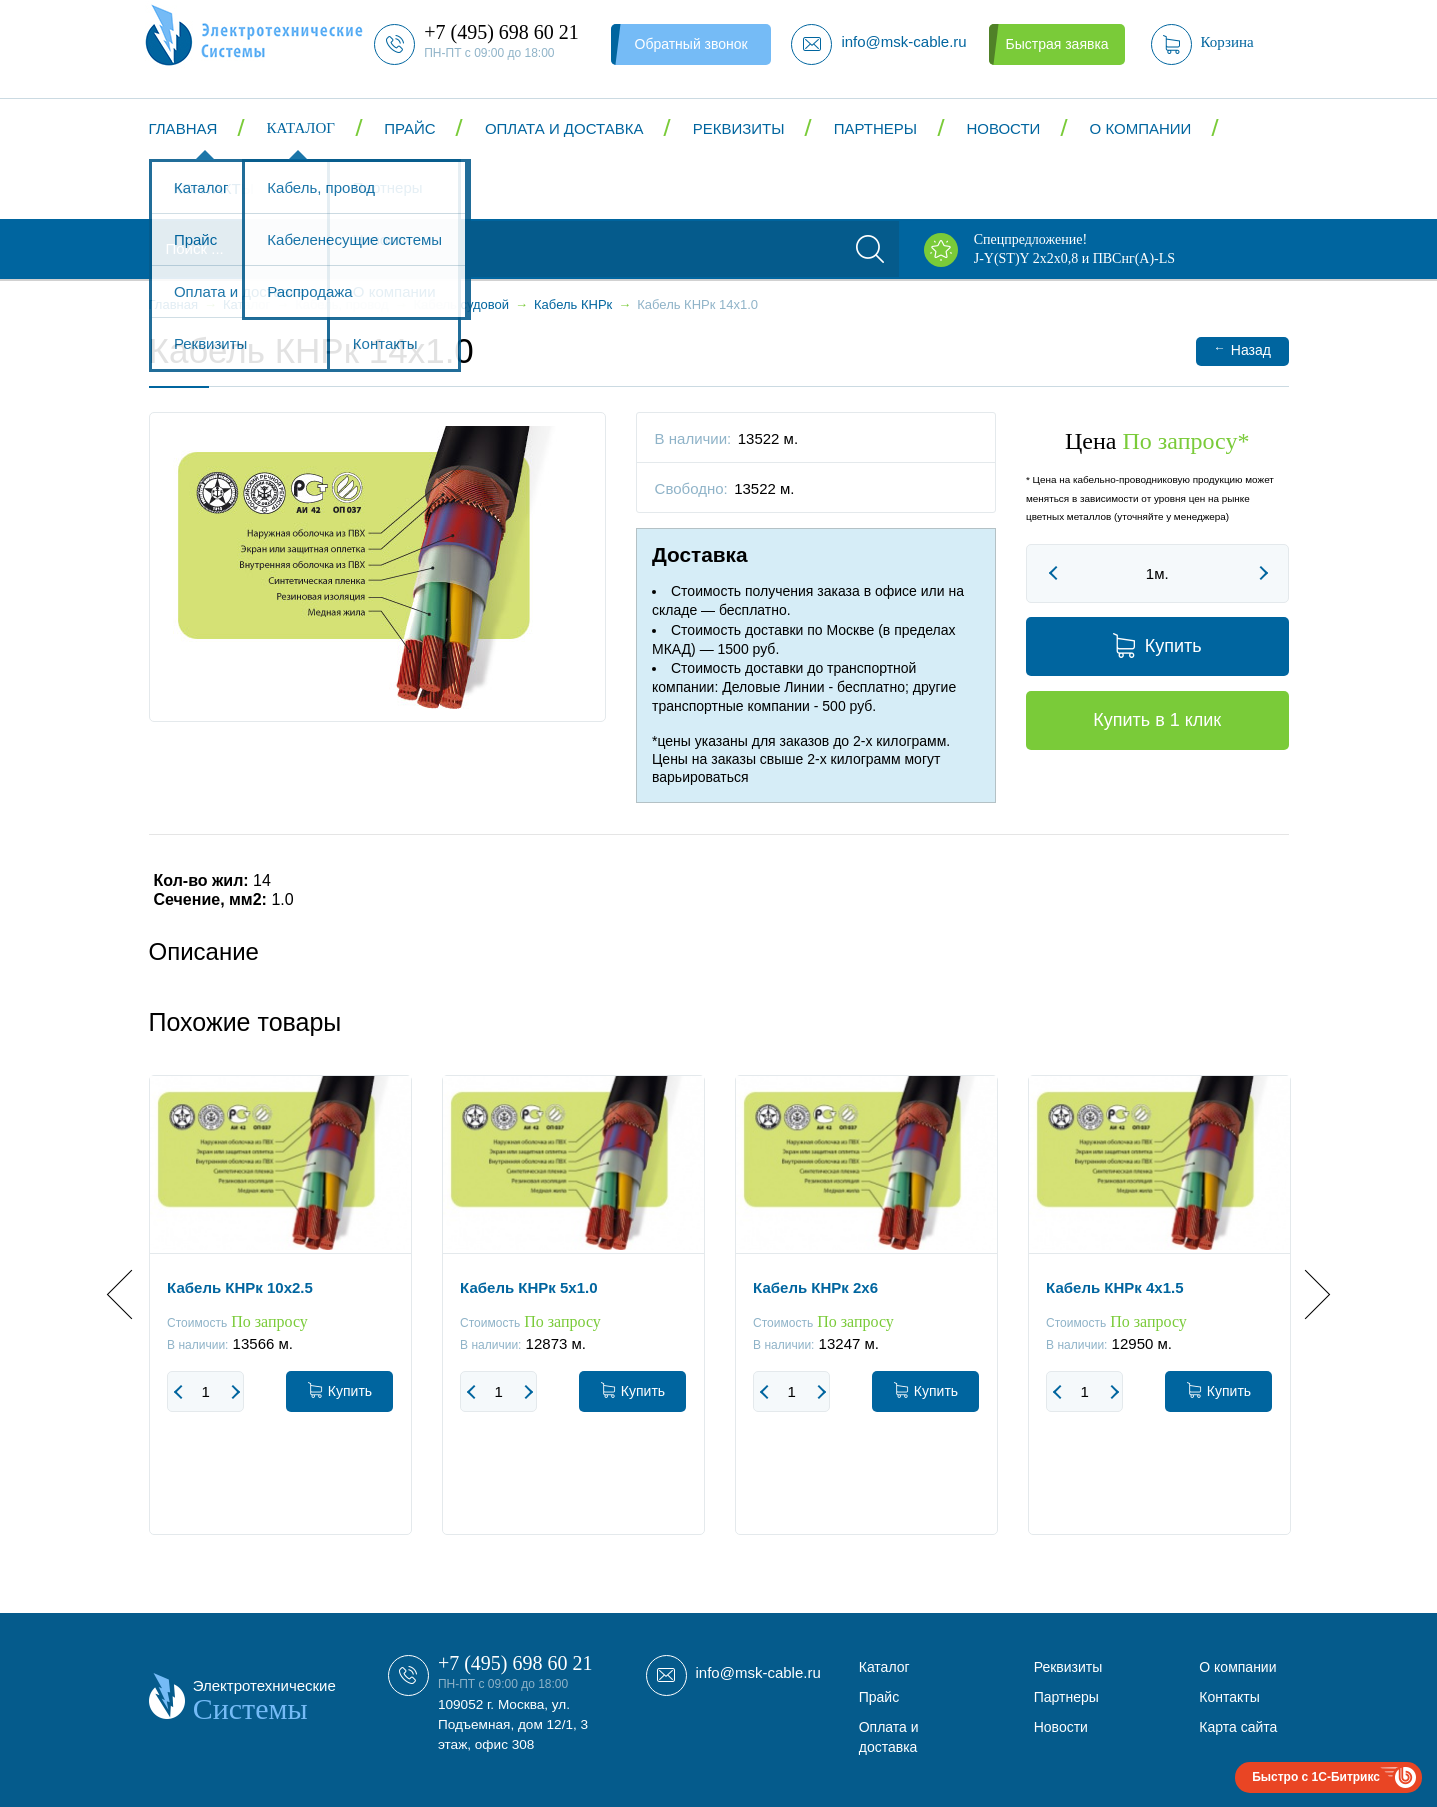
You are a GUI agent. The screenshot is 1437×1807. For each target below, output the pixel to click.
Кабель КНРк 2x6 (815, 1287)
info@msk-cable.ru (758, 1672)
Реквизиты (739, 128)
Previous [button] (131, 1294)
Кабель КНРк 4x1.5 (1114, 1287)
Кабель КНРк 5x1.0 (528, 1287)
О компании (1141, 128)
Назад (1242, 349)
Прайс (409, 128)
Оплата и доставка (564, 128)
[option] (280, 1320)
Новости (1003, 128)
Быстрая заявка (1056, 44)
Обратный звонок (691, 44)
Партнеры (875, 128)
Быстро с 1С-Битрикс (1316, 1777)
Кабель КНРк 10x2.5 (240, 1287)
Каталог (301, 128)
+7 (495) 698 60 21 (515, 1663)
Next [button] (1304, 1294)
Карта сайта (1238, 1727)
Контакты (213, 188)
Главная (183, 128)
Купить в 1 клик (1157, 720)
